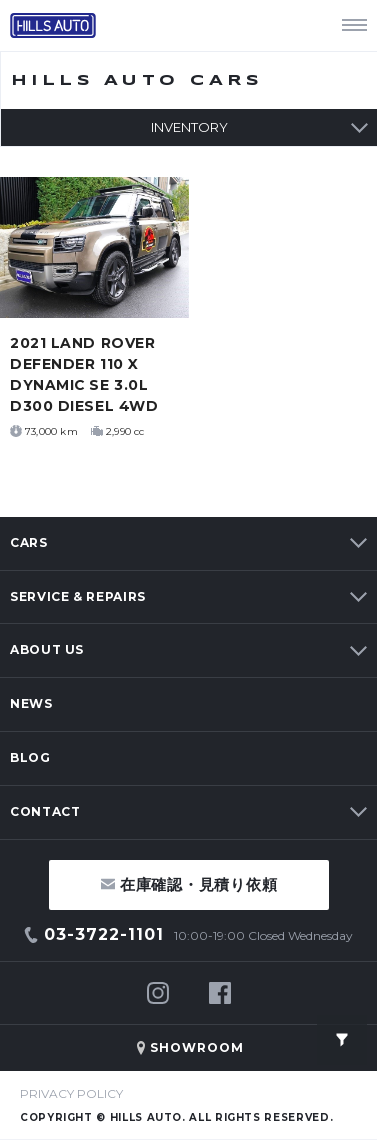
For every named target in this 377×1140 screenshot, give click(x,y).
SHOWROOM (197, 1047)
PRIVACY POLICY (71, 1093)
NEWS (31, 703)
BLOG (30, 757)
